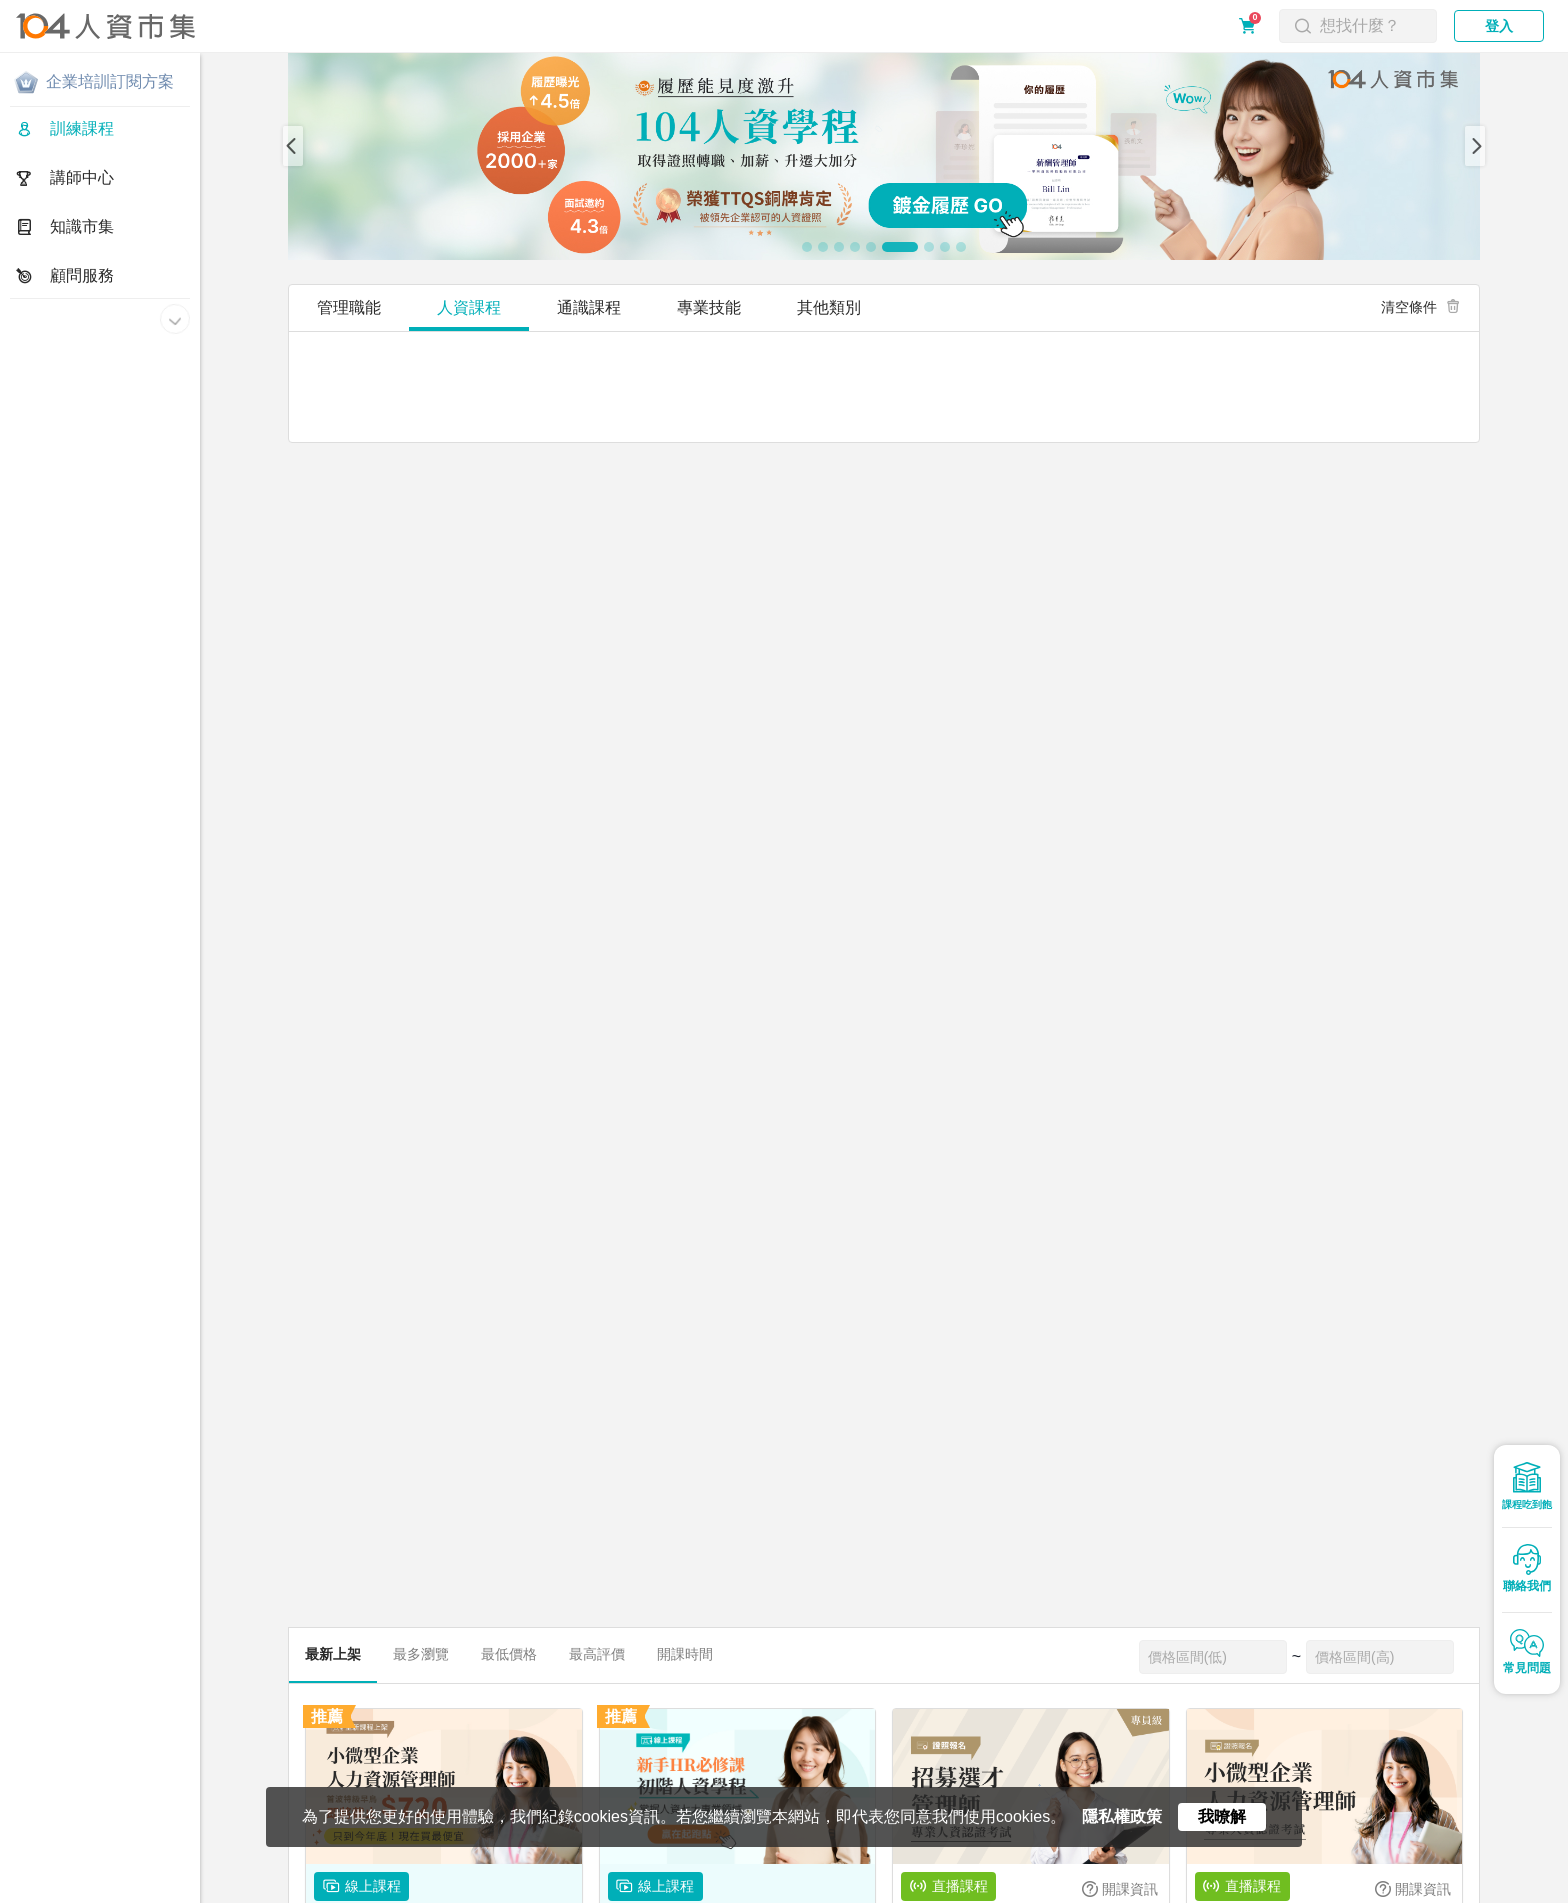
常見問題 (345, 1891)
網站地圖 (546, 1891)
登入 (1499, 26)
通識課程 (589, 307)
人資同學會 (822, 1891)
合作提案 (412, 1891)
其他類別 (829, 307)
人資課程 (469, 307)
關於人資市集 (52, 1891)
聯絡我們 (479, 1891)
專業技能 (709, 307)
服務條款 (210, 1891)
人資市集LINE (715, 1891)
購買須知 (277, 1891)
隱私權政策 (137, 1891)
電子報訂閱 (619, 1891)
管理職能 (349, 307)
